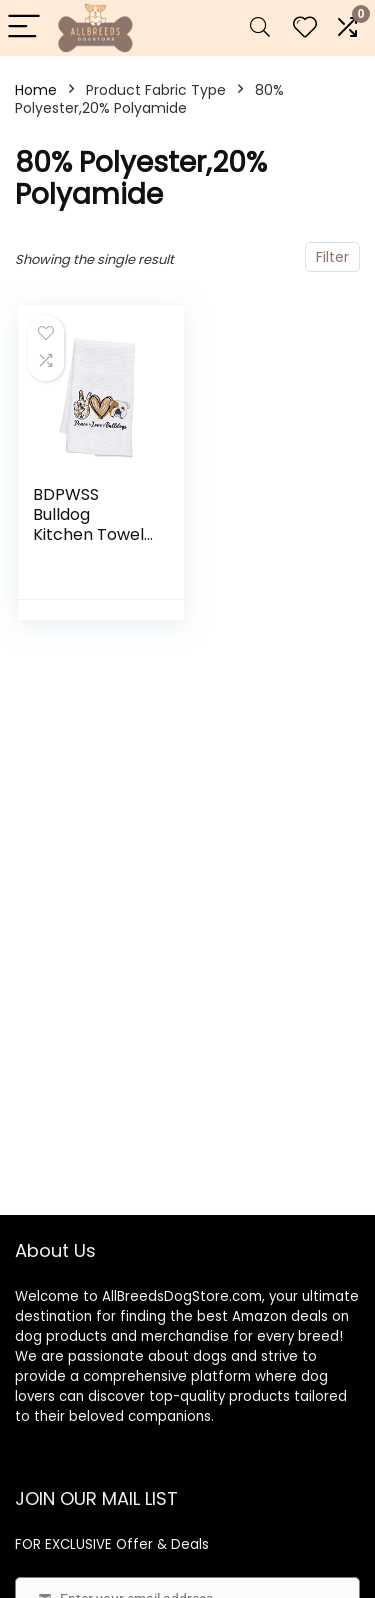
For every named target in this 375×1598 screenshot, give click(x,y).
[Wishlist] (305, 27)
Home (36, 90)
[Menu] (24, 27)
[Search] (260, 27)
